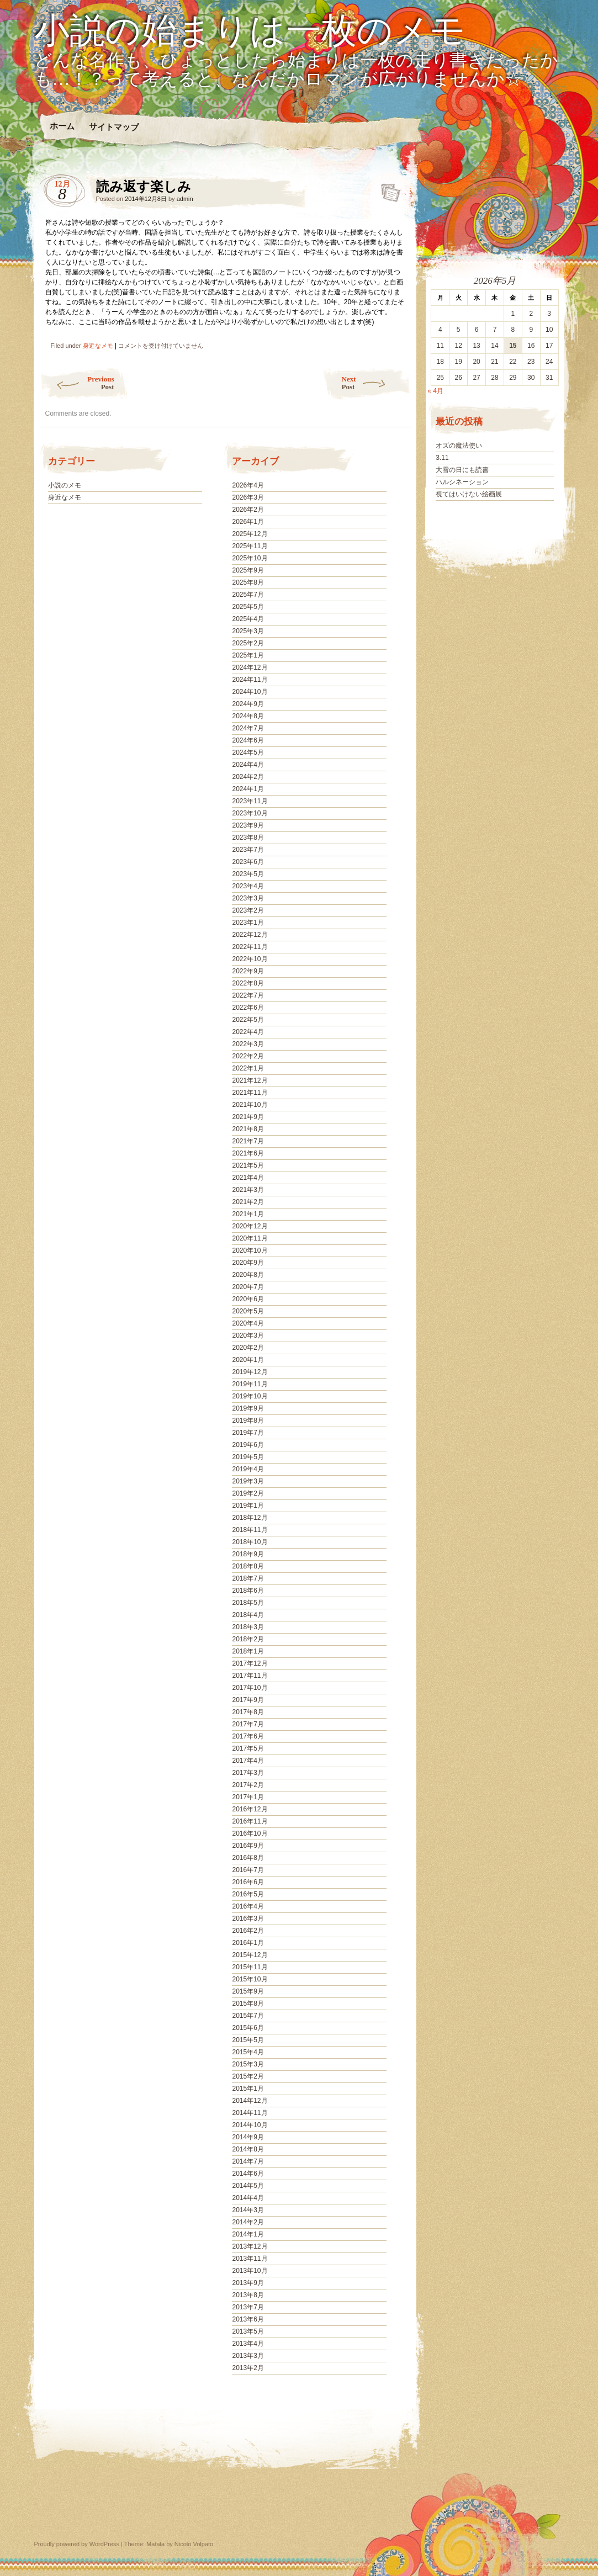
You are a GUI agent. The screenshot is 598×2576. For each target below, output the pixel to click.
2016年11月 (249, 1821)
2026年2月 (247, 509)
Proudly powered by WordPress (76, 2544)
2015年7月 (247, 2016)
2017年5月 (247, 1748)
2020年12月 (249, 1226)
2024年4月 (247, 764)
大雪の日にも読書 (462, 470)
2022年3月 (247, 1044)
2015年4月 (247, 2052)
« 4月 (435, 391)
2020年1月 (247, 1360)
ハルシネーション (462, 482)
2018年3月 (247, 1627)
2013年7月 (247, 2307)
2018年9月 (247, 1554)
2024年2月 (247, 777)
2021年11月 (249, 1092)
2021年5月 (247, 1165)
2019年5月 (247, 1457)
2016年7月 (247, 1870)
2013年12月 (249, 2246)
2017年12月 (249, 1663)
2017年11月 (249, 1675)
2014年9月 (247, 2137)
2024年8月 (247, 716)
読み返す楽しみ (387, 189)
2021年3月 (247, 1190)
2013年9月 (247, 2283)
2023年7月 (247, 850)
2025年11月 (249, 546)
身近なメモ (98, 345)
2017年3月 (247, 1773)
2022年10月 (249, 959)
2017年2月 (247, 1785)
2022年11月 (249, 947)
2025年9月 (247, 570)
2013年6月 (247, 2319)
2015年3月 (247, 2064)
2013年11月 (249, 2258)
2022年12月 (249, 935)
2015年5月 (247, 2040)
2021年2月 (247, 1202)
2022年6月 (247, 1007)
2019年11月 (249, 1384)
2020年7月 (247, 1287)
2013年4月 (247, 2343)
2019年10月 (249, 1396)
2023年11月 (249, 801)
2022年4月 (247, 1032)
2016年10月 (249, 1833)
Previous (77, 383)
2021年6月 (247, 1153)
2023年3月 (247, 898)
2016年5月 (247, 1894)
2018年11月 (249, 1530)
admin (185, 198)
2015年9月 (247, 1991)
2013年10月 (249, 2271)
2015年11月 (249, 1967)
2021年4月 (247, 1177)
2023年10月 (249, 813)
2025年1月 (247, 655)
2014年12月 (249, 2101)
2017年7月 (247, 1724)
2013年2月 (247, 2368)
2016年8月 (247, 1858)
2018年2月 (247, 1639)
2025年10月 (249, 558)
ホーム (61, 126)
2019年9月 (247, 1408)
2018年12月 (249, 1518)
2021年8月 (247, 1129)
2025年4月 (247, 619)
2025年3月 (247, 631)
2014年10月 (249, 2125)
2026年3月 (247, 497)
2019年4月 (247, 1469)
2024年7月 (247, 728)
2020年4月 (247, 1323)
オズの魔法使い (459, 445)
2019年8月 (247, 1420)
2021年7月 (247, 1141)
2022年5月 (247, 1020)
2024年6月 (247, 740)
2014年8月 (247, 2149)
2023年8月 (247, 837)
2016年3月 (247, 1918)
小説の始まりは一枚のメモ (250, 31)
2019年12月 (249, 1372)
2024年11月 (249, 679)
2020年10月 (249, 1250)
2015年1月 (247, 2088)
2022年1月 (247, 1068)
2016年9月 (247, 1845)
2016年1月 (247, 1943)
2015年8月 (247, 2003)
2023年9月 (247, 825)
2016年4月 (247, 1906)
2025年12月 (249, 534)
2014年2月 (247, 2222)
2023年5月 (247, 874)
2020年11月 (249, 1238)
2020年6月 (247, 1299)
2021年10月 (249, 1105)
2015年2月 (247, 2076)
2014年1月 (247, 2234)
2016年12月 (249, 1809)
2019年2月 (247, 1493)
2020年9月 (247, 1262)
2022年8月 (247, 983)
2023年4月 (247, 886)
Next (376, 383)
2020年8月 (247, 1275)
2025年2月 (247, 643)
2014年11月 (249, 2113)
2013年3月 (247, 2356)
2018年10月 (249, 1542)
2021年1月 (247, 1214)
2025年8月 (247, 582)
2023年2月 (247, 910)
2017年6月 (247, 1736)
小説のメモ (64, 485)
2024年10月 (249, 692)
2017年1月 (247, 1797)
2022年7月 (247, 995)
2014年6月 (247, 2173)
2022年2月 (247, 1056)
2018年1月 (247, 1651)
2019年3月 (247, 1481)
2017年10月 (249, 1688)
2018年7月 (247, 1578)
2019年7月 (247, 1433)
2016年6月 (247, 1882)
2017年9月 (247, 1700)
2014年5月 (247, 2186)
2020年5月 (247, 1311)
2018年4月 (247, 1615)
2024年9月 (247, 704)
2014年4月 (247, 2198)
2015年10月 (249, 1979)
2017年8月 (247, 1712)
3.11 (442, 458)
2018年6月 (247, 1590)
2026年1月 (247, 522)
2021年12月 (249, 1080)
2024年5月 (247, 752)
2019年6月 (247, 1445)
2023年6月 (247, 862)
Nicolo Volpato (193, 2544)
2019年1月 (247, 1505)
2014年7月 (247, 2161)
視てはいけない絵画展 (469, 494)
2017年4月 (247, 1760)
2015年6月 (247, 2028)
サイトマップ (113, 127)
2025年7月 (247, 594)
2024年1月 (247, 789)
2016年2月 (247, 1930)
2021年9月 (247, 1117)
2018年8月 (247, 1566)
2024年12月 (249, 667)
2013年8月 (247, 2295)
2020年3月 (247, 1335)
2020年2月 (247, 1347)
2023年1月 (247, 922)
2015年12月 (249, 1955)
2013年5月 (247, 2331)
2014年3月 (247, 2210)
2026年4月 (247, 485)
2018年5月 (247, 1603)
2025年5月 (247, 607)
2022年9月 (247, 971)
